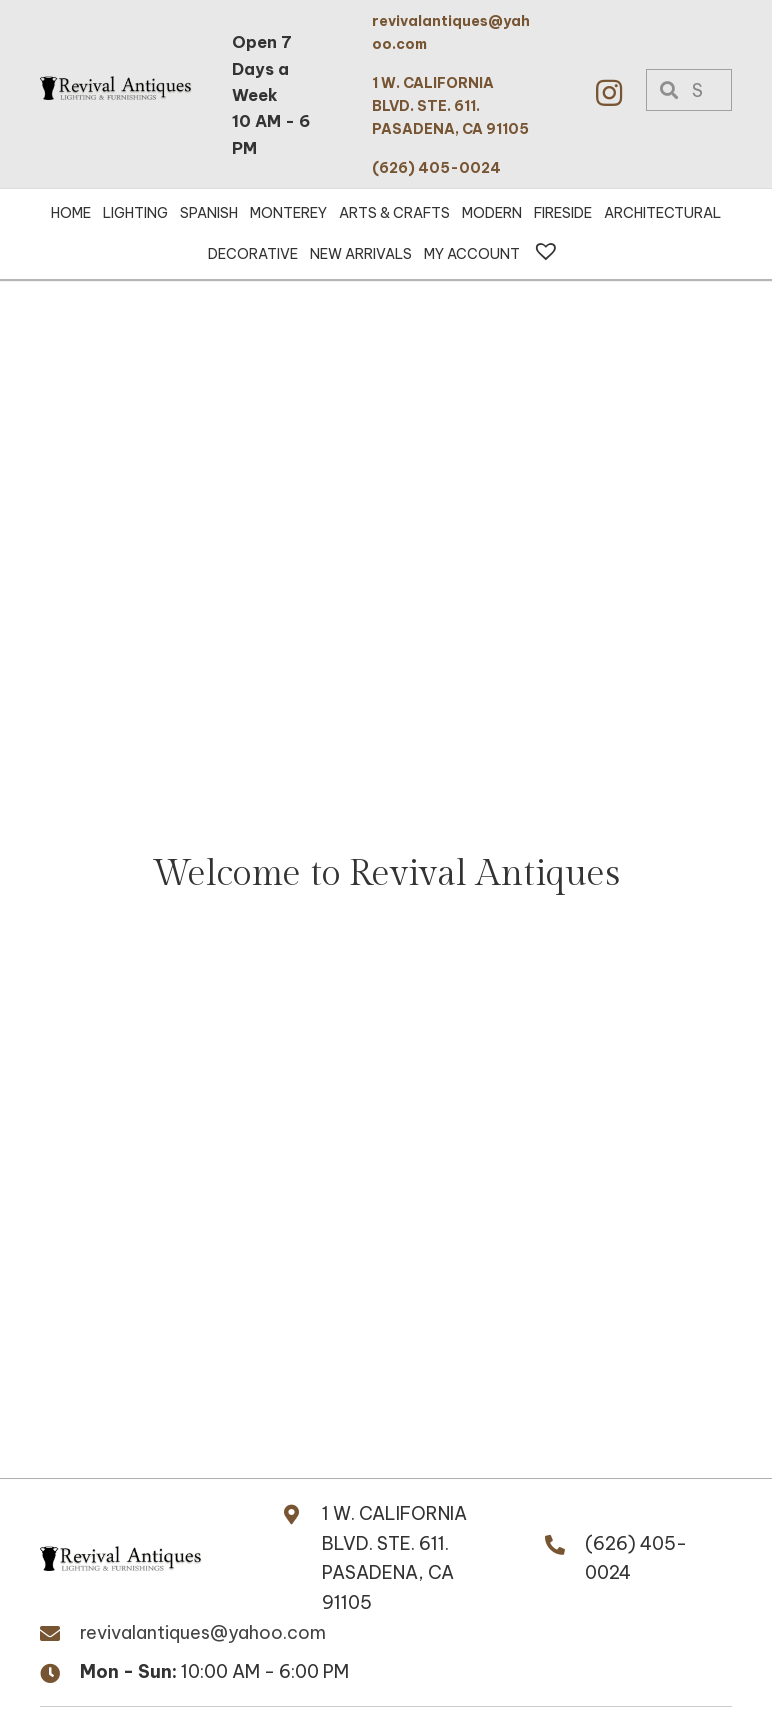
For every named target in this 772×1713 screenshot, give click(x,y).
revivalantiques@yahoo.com (203, 1632)
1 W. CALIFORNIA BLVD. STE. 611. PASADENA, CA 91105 (450, 106)
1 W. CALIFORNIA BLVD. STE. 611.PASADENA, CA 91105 (394, 1558)
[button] (609, 93)
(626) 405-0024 (436, 168)
